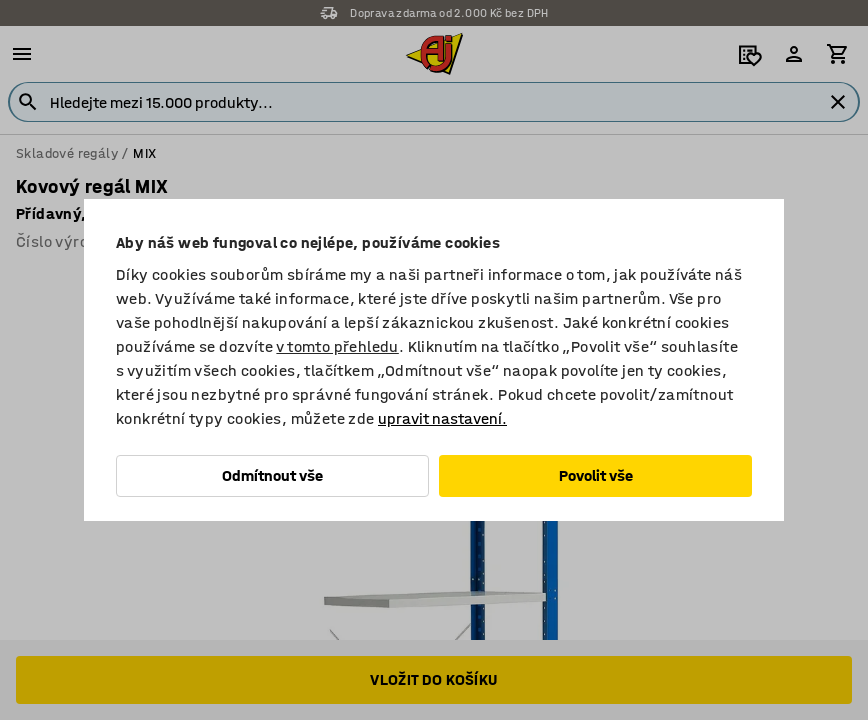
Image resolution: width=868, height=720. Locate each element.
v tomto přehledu (337, 346)
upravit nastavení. (442, 418)
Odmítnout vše (272, 475)
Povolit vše (596, 475)
